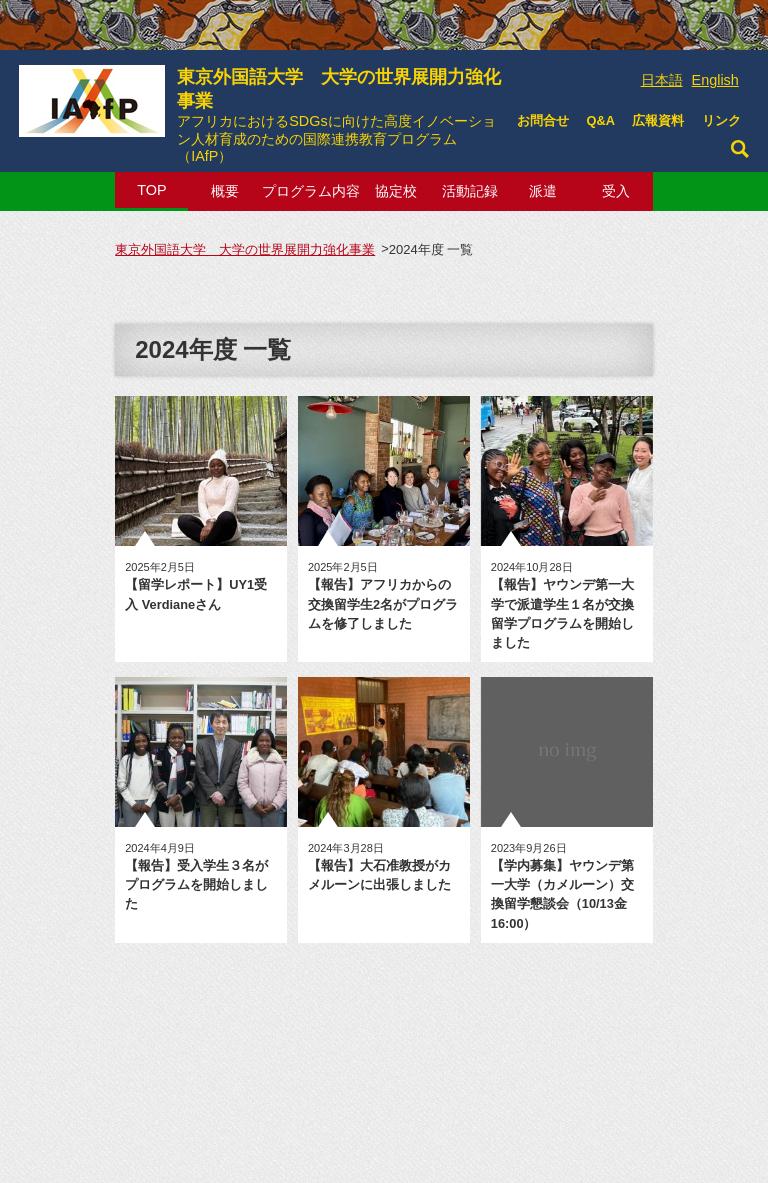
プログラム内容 (311, 191)
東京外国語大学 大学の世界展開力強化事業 (341, 109)
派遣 (543, 191)
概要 (225, 191)
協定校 (396, 191)
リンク (721, 120)
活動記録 (470, 191)
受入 (616, 191)
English (715, 80)
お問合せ (543, 120)
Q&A (600, 120)
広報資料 (658, 120)
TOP (151, 190)
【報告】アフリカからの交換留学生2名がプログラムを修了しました (383, 603)
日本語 (662, 80)
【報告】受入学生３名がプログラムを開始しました (196, 884)
